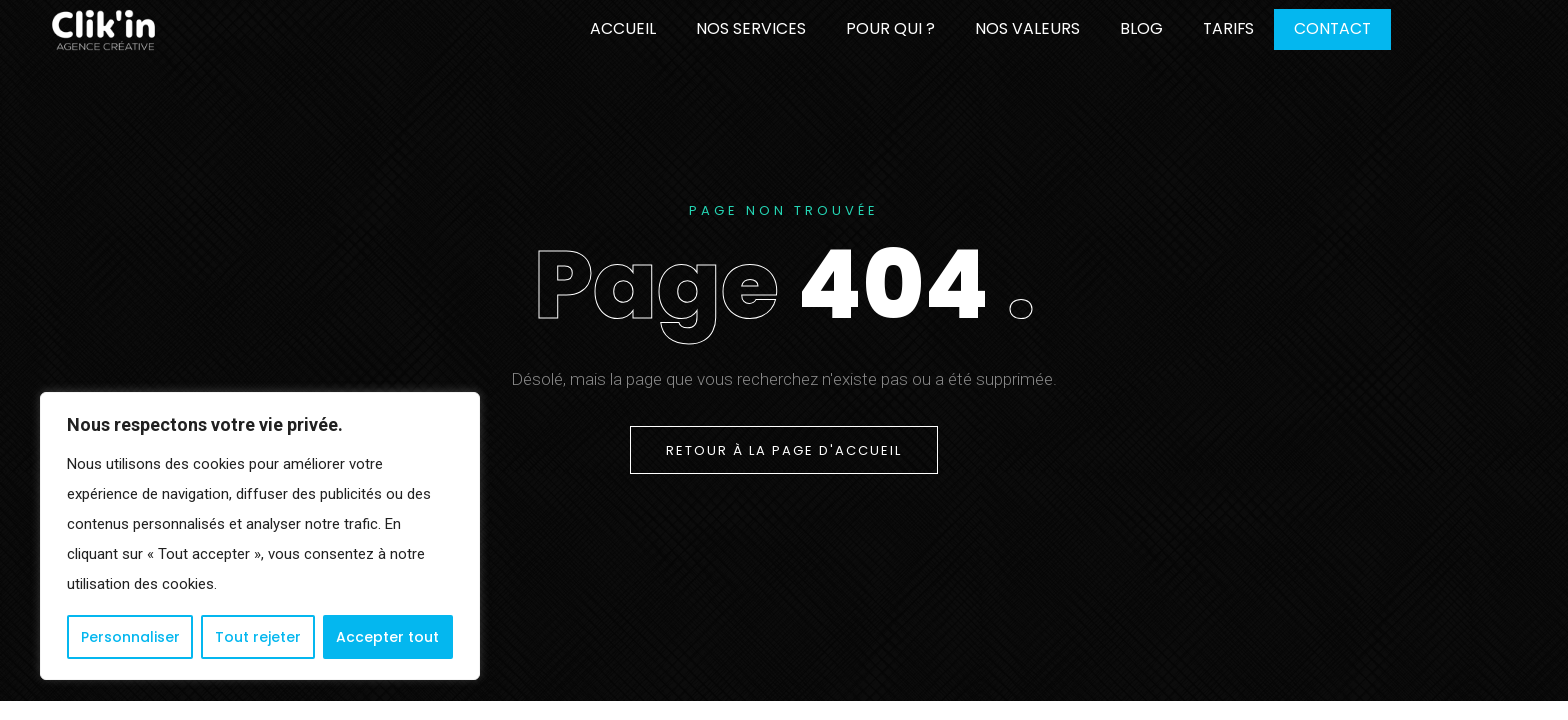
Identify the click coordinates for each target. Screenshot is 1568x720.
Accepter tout (387, 637)
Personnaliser (130, 637)
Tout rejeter (258, 637)
